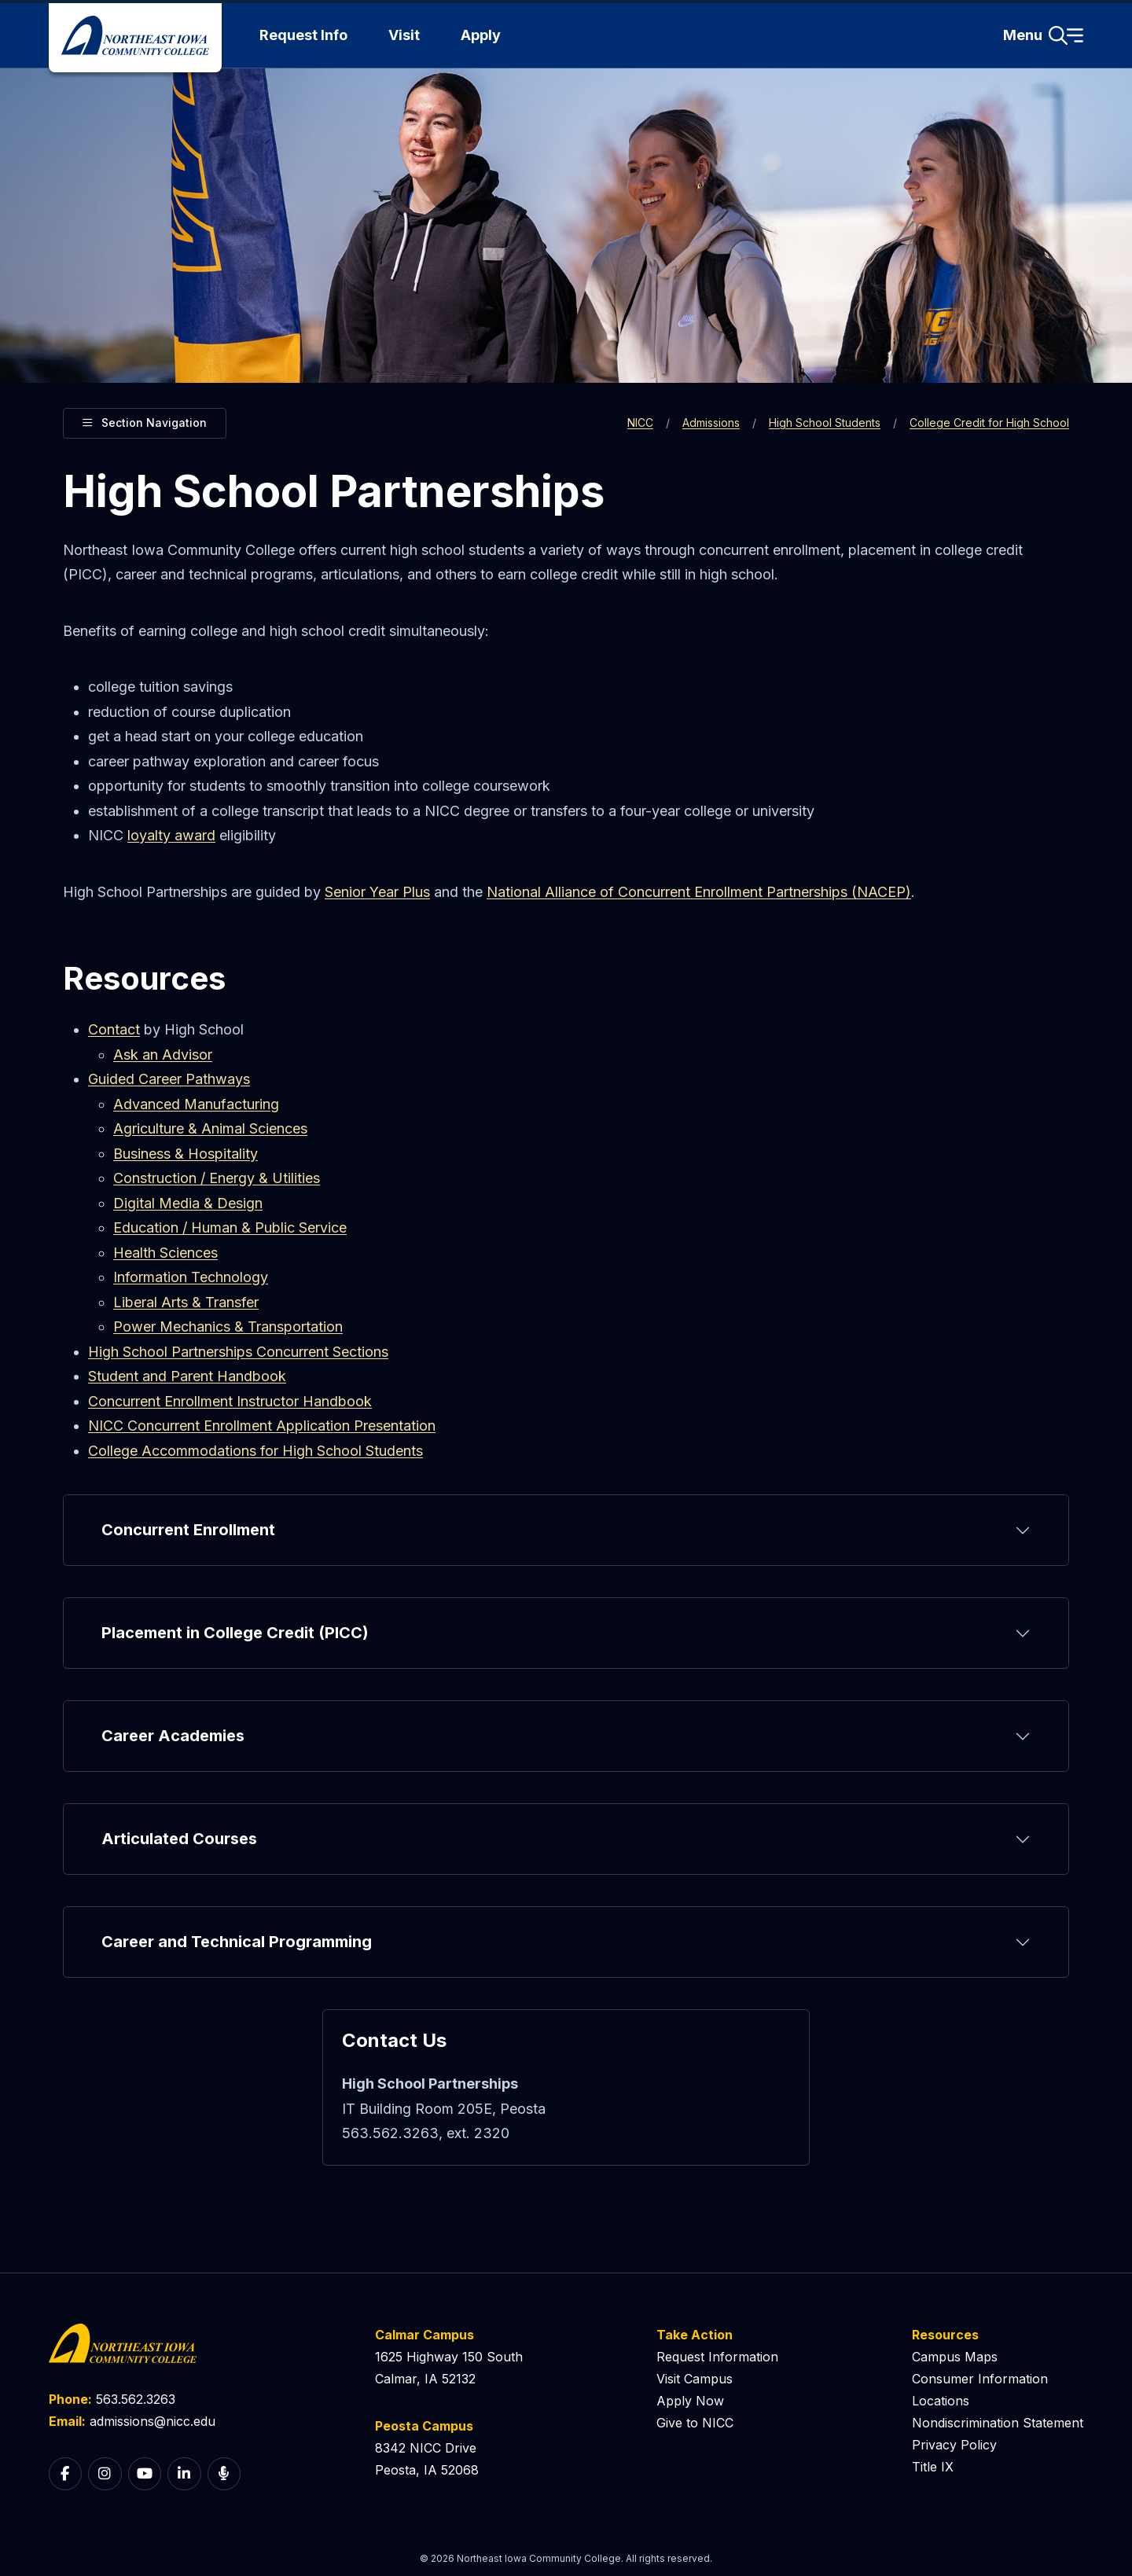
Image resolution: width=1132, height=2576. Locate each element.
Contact (114, 1029)
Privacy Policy (954, 2445)
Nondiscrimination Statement (997, 2423)
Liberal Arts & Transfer (186, 1302)
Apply (481, 35)
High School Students (824, 422)
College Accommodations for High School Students (255, 1450)
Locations (940, 2401)
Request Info (303, 35)
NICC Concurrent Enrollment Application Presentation (262, 1425)
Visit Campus (694, 2379)
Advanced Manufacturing (196, 1104)
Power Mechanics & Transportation (228, 1326)
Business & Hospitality (185, 1153)
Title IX (933, 2467)
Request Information (717, 2357)
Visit (404, 35)
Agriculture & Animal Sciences (210, 1128)
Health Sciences (165, 1252)
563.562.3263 (135, 2399)
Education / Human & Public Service (230, 1227)
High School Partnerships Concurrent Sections (238, 1351)
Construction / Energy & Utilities (216, 1178)
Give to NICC (694, 2423)
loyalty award (171, 835)
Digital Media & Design (188, 1203)
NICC (640, 422)
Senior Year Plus (377, 892)
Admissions (711, 422)
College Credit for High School (989, 422)
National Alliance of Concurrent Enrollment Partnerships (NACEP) (699, 892)
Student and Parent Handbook (187, 1376)
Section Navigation (145, 421)
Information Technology (190, 1277)
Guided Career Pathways (169, 1079)
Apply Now (690, 2401)
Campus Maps (955, 2357)
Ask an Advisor (162, 1054)
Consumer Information (980, 2379)
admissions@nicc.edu (152, 2421)
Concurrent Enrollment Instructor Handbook (230, 1401)
